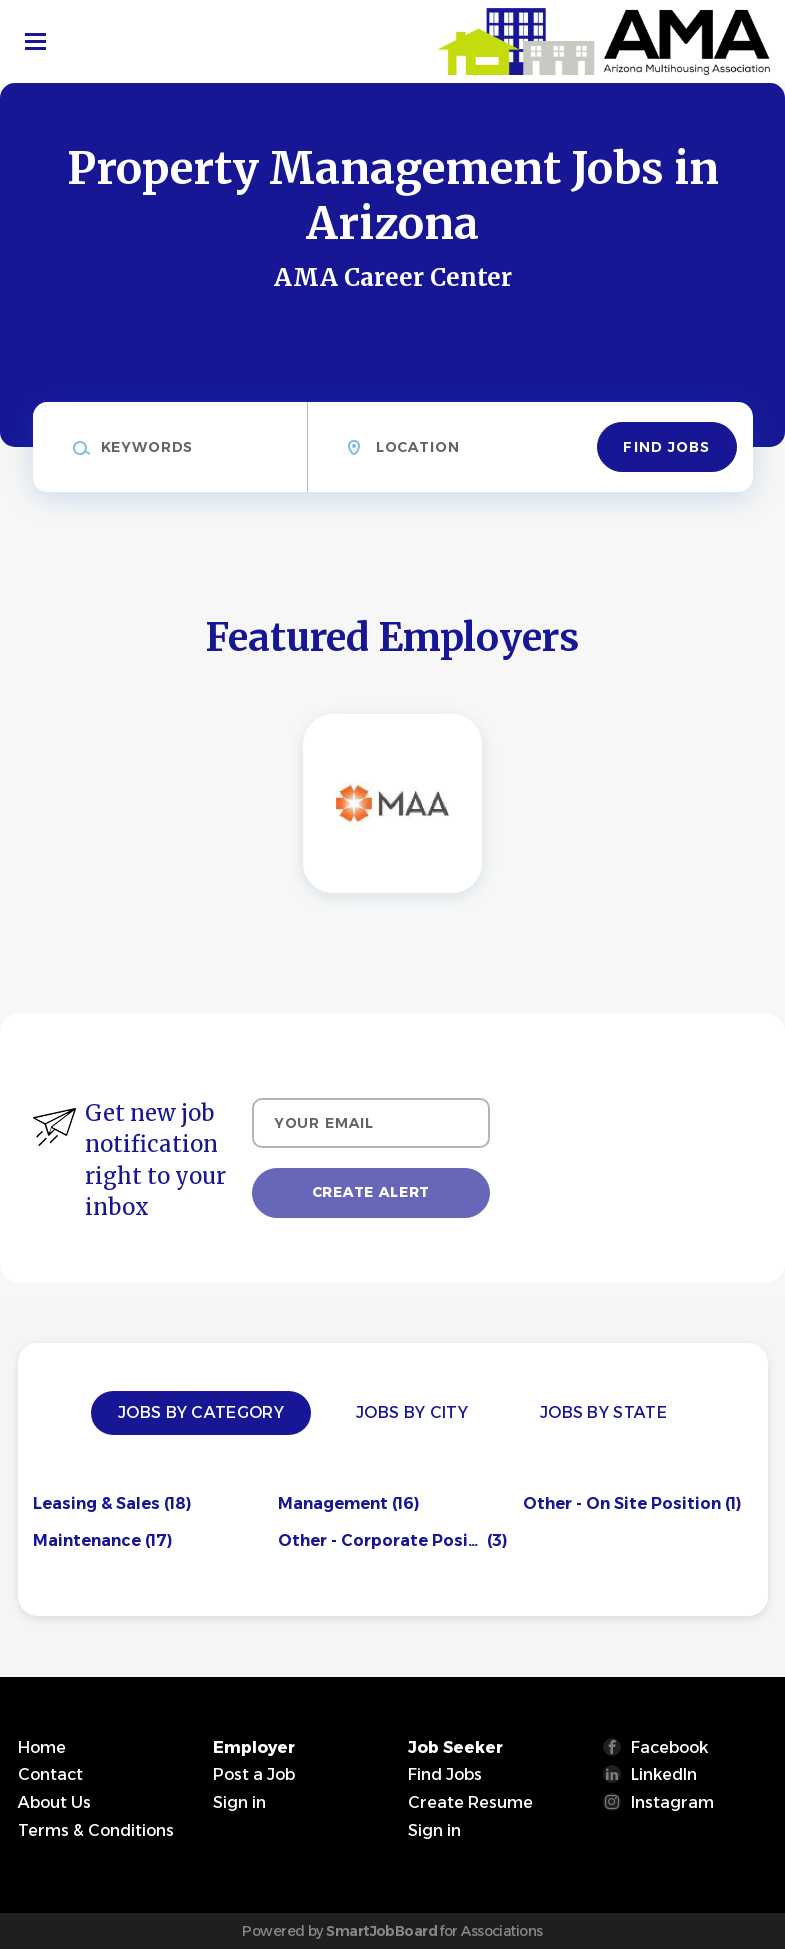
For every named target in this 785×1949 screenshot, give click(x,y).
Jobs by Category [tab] (201, 1412)
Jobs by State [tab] (603, 1412)
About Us (54, 1802)
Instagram (672, 1802)
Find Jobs (666, 447)
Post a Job (254, 1774)
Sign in (239, 1802)
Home (42, 1747)
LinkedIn (664, 1774)
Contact (50, 1774)
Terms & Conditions (96, 1830)
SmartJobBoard (381, 1931)
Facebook (669, 1747)
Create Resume (470, 1802)
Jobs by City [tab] (412, 1412)
